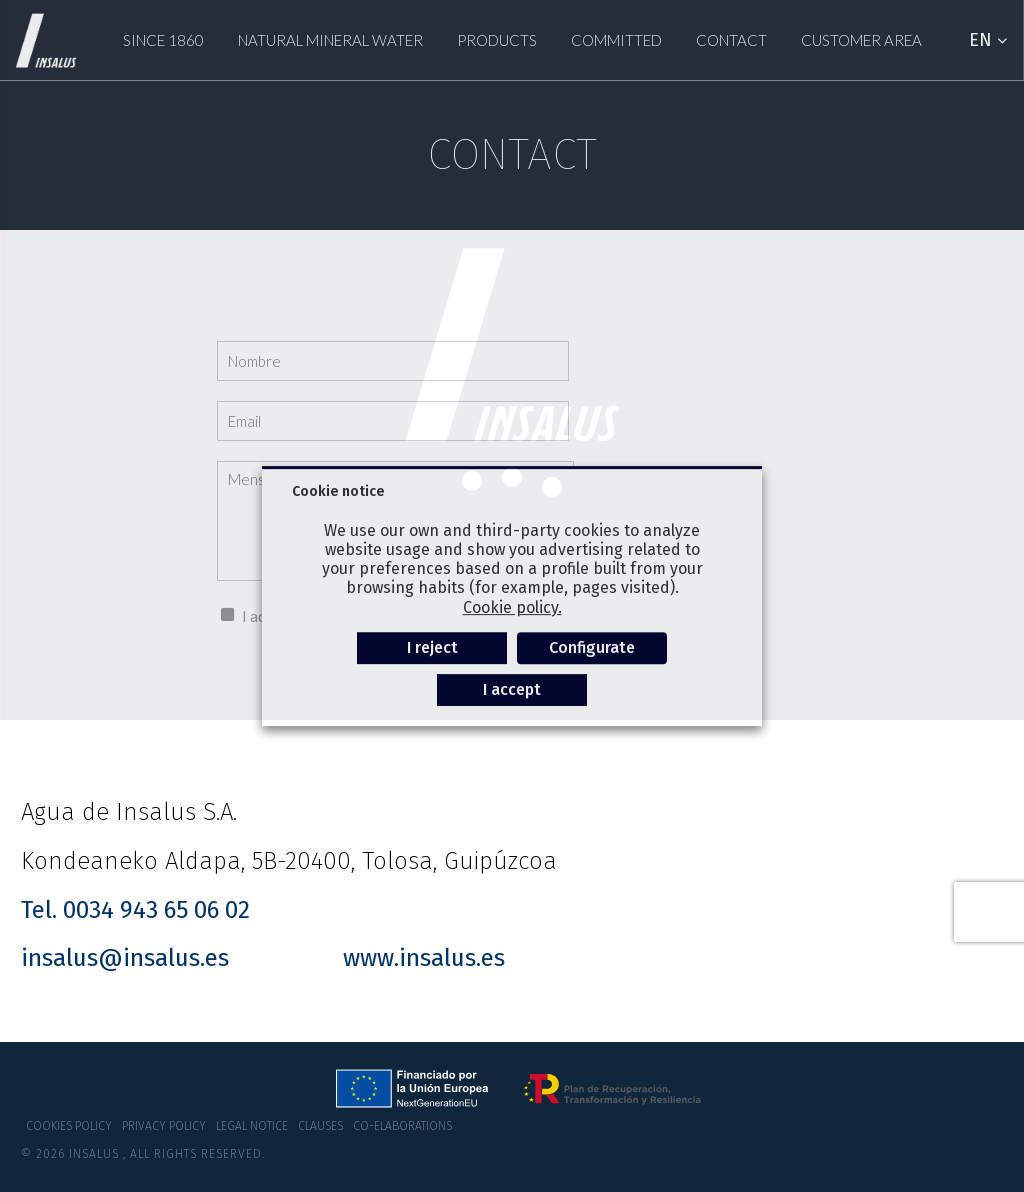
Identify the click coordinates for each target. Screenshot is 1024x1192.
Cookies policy (69, 1126)
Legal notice (252, 1126)
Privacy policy (164, 1126)
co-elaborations (402, 1126)
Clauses (320, 1126)
